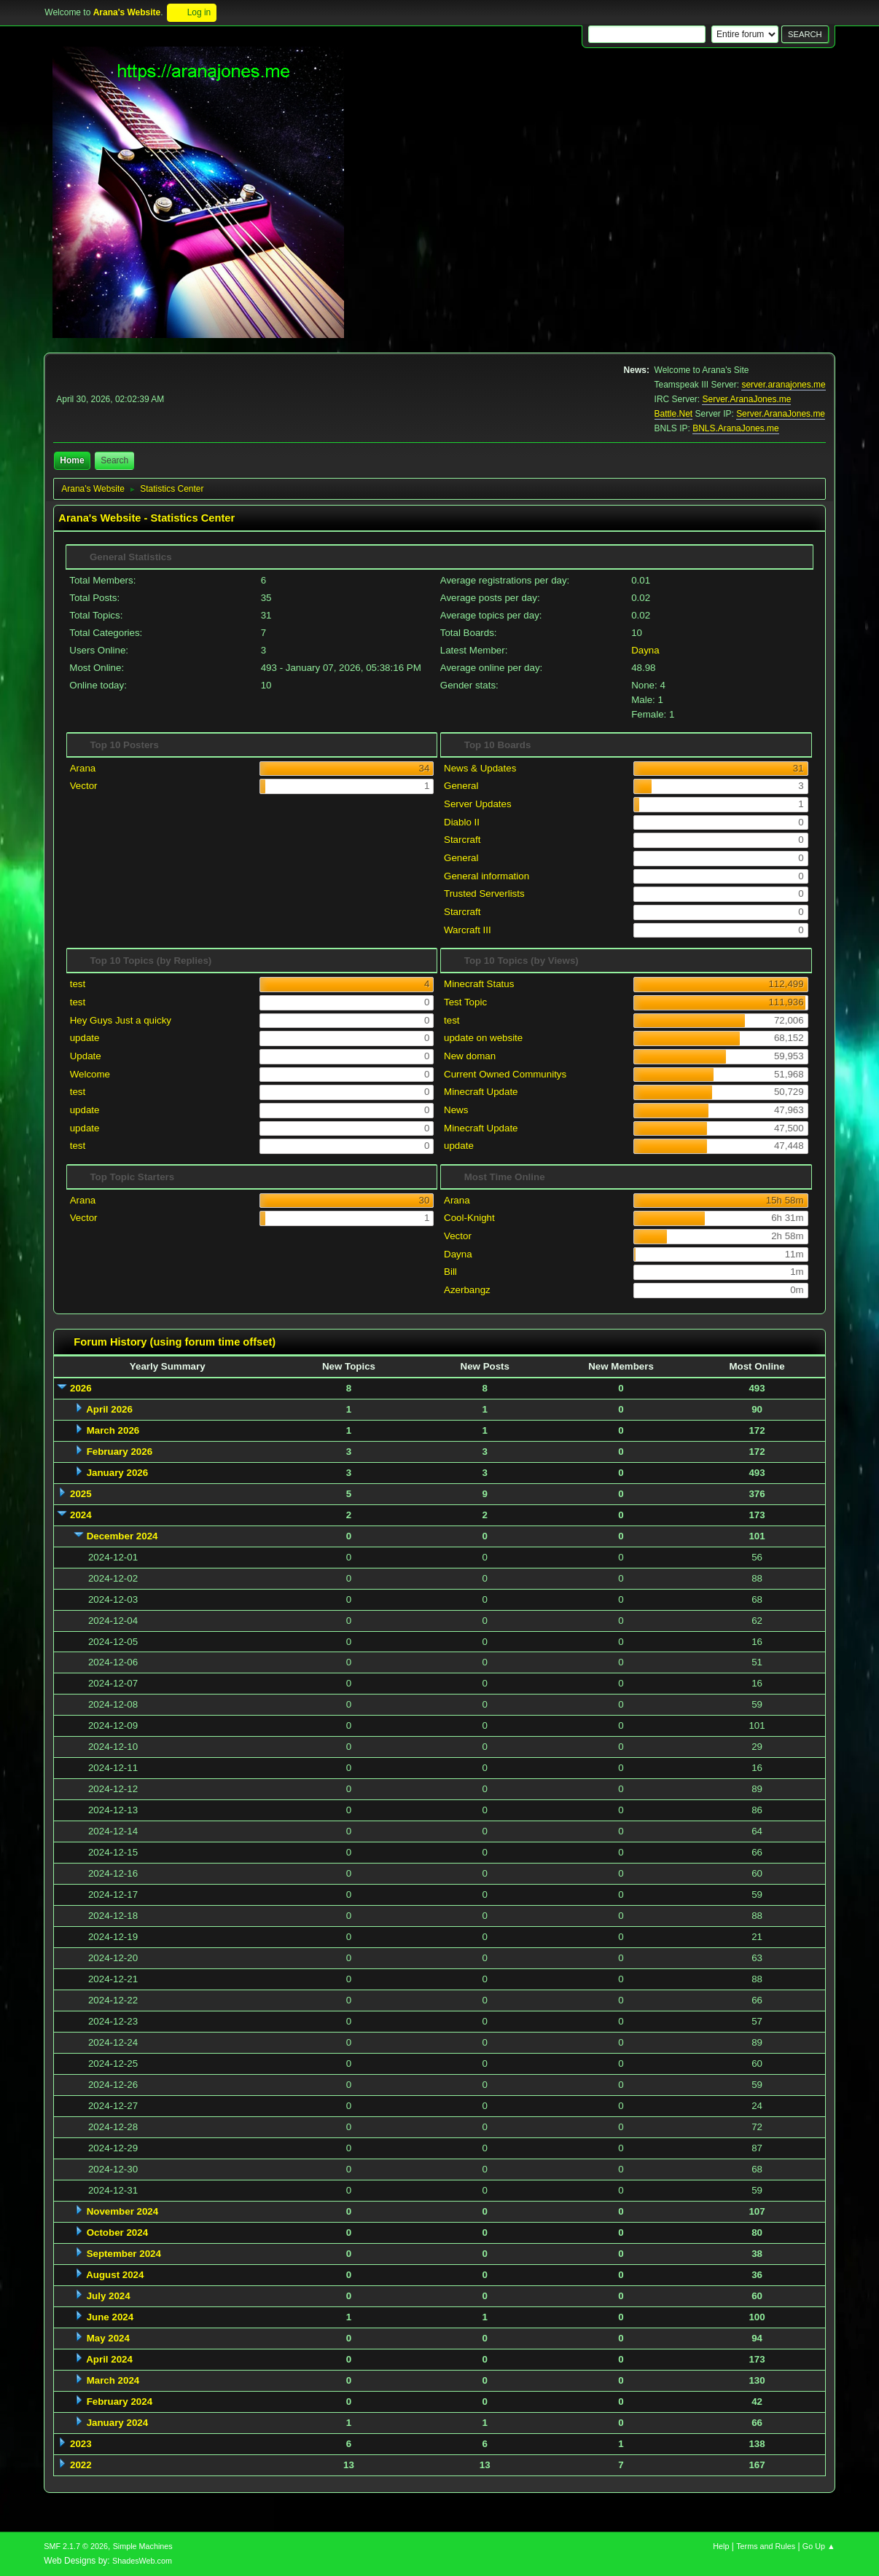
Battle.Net (674, 414)
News (456, 1109)
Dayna (645, 650)
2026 (81, 1388)
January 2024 (117, 2422)
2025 (81, 1493)
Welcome (90, 1074)
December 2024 (122, 1536)
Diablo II (462, 822)
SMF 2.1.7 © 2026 (76, 2546)
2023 (81, 2443)
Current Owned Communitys (505, 1074)
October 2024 (117, 2232)
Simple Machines (143, 2546)
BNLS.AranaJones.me (735, 428)
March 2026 (113, 1430)
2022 (81, 2464)
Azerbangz (467, 1289)
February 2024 (119, 2401)
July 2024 (108, 2295)
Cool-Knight (469, 1217)
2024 (81, 1514)
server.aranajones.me (783, 385)
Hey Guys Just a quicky (120, 1020)
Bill (450, 1271)
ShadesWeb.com (142, 2560)
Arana (83, 768)
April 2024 (109, 2359)
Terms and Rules (765, 2546)
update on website (483, 1037)
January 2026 (117, 1472)
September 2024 (124, 2253)
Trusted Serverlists (484, 893)
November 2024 (123, 2211)
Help (721, 2546)
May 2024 (108, 2338)
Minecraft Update (481, 1091)
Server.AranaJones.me (746, 399)
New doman (470, 1056)
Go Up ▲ (818, 2546)
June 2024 (110, 2317)
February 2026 (119, 1451)
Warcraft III (467, 929)
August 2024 (115, 2274)
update (85, 1037)
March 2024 (113, 2380)
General (461, 785)
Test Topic (465, 1002)
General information (486, 876)
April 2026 (109, 1409)
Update (85, 1056)
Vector (84, 785)
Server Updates (478, 803)
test (77, 983)
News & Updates (480, 768)
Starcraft (462, 839)
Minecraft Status (479, 983)
